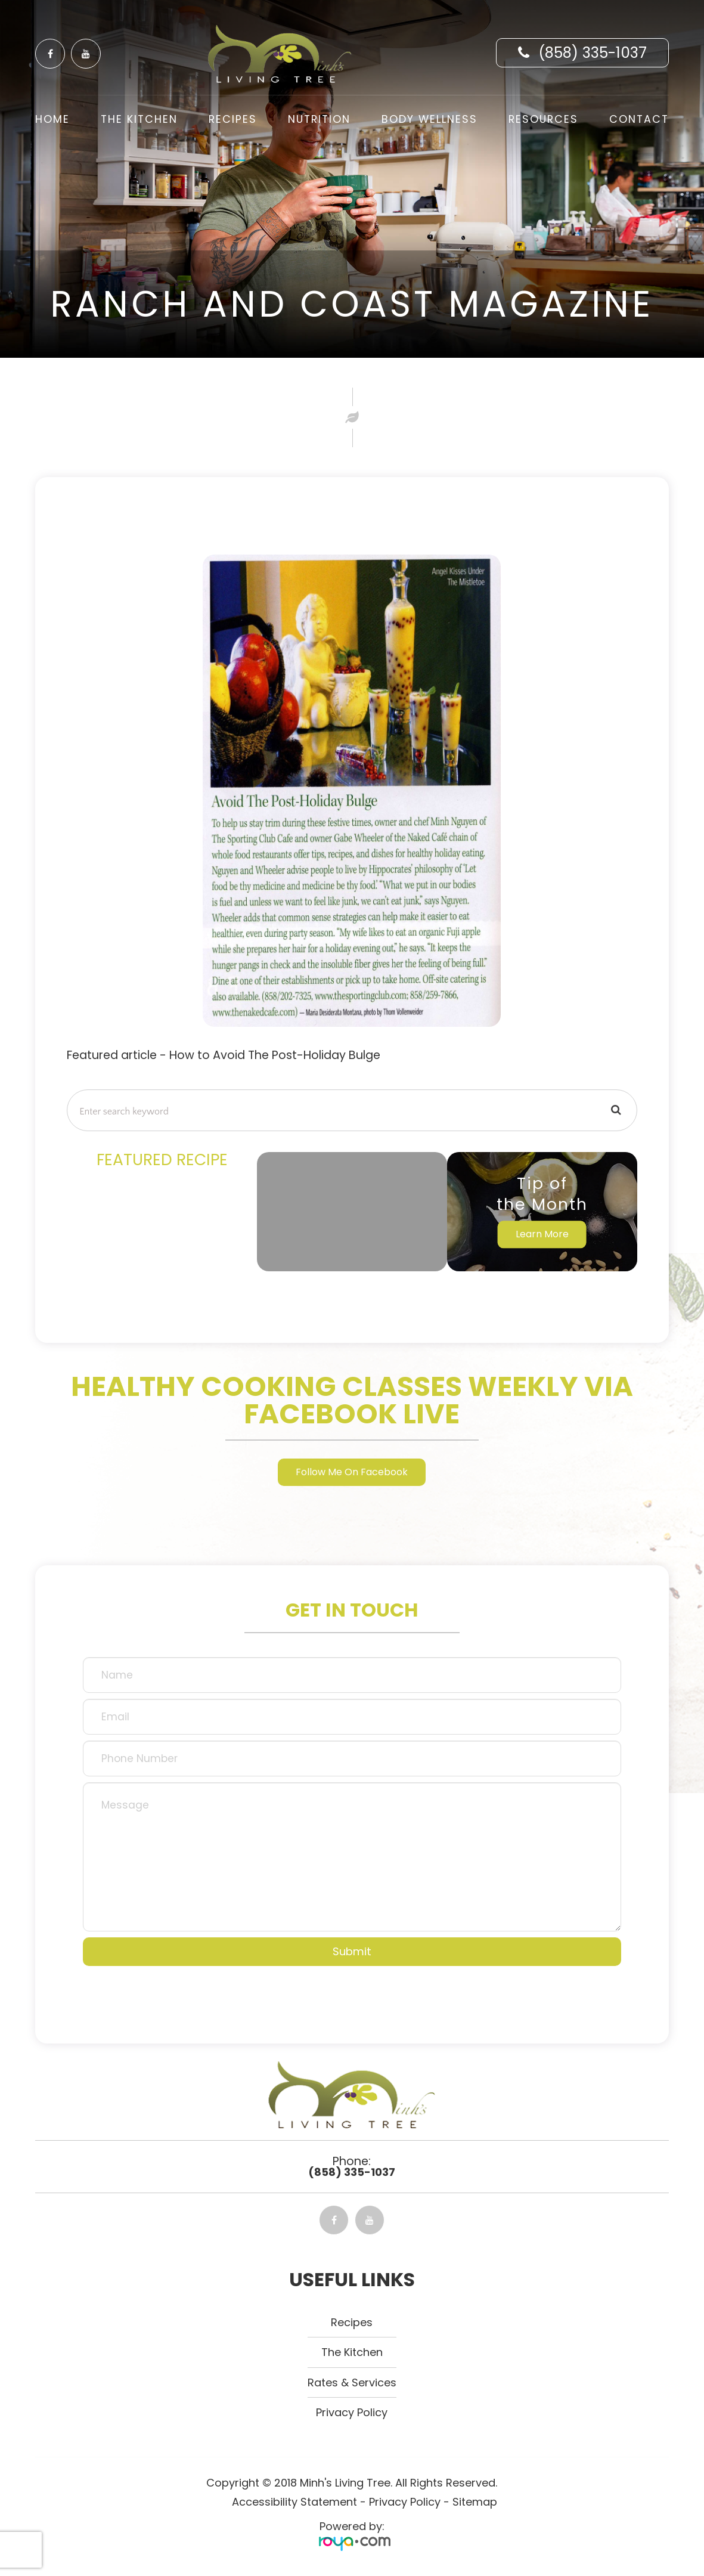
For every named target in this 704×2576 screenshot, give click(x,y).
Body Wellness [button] (429, 119)
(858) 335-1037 (592, 52)
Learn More (542, 1234)
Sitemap (474, 2504)
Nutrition (319, 119)
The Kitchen (139, 119)
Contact (639, 119)
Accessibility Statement (294, 2504)
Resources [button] (543, 119)
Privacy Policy (352, 2415)
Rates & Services (352, 2384)
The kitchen (352, 2354)
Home (52, 119)
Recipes (233, 119)
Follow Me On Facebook (351, 1472)
